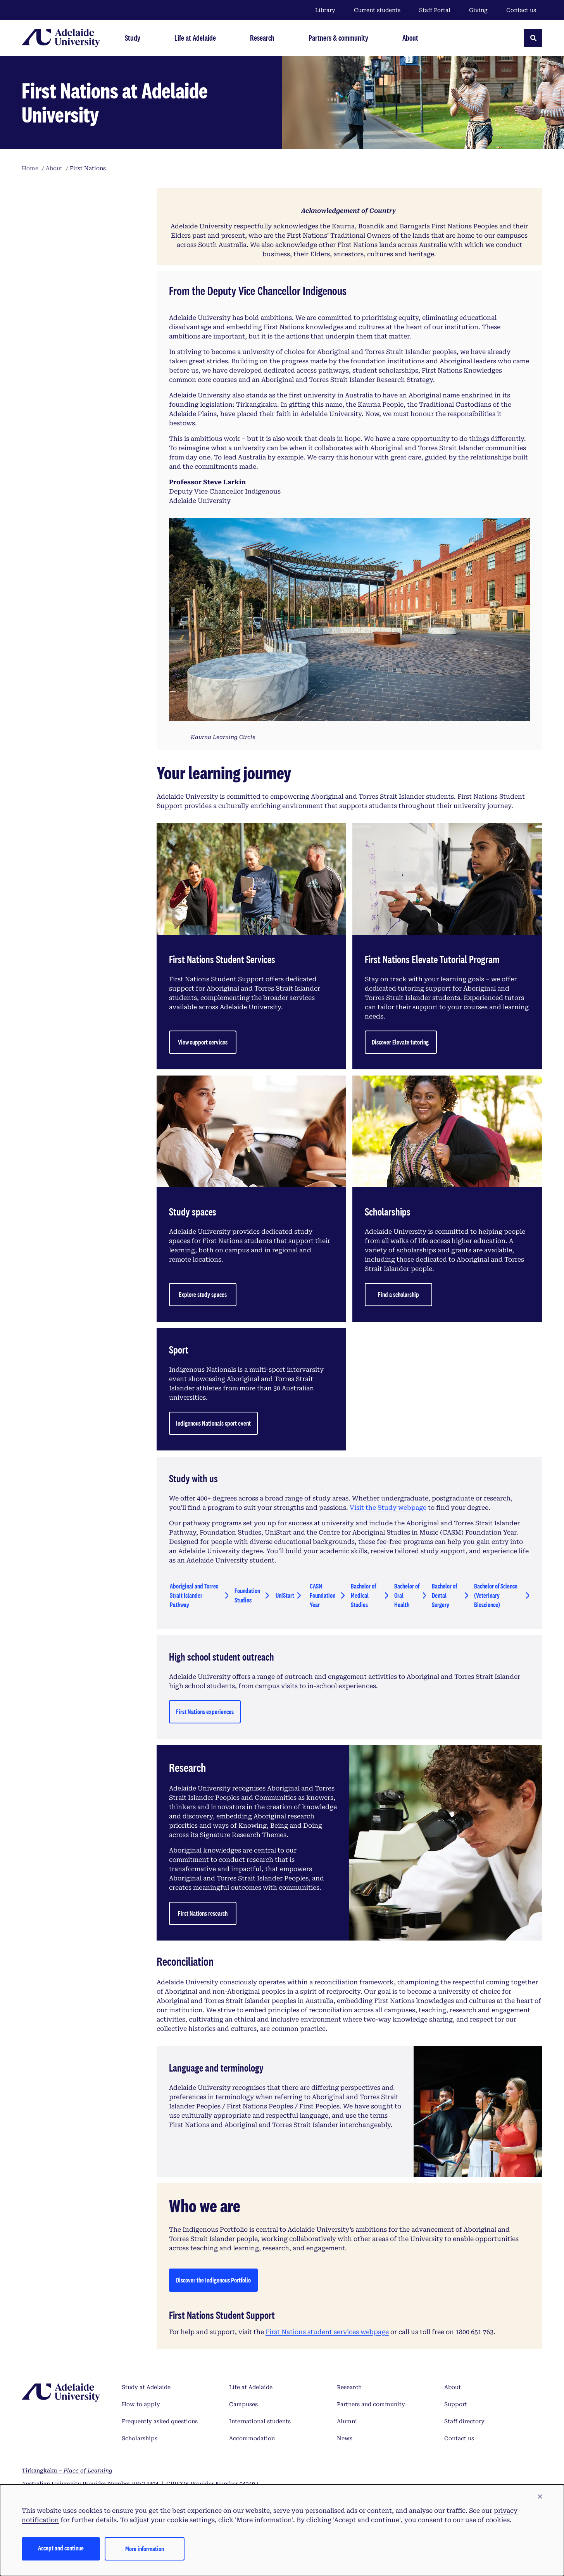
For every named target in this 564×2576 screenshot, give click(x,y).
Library (325, 10)
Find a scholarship (398, 1294)
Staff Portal (434, 10)
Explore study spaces (203, 1294)
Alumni (347, 2421)
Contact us (521, 10)
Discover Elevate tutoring (401, 1042)
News (344, 2438)
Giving (478, 10)
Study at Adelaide (146, 2387)
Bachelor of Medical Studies (363, 1595)
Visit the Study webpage (388, 1507)
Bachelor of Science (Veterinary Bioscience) (495, 1595)
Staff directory (464, 2421)
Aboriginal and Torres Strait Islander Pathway (194, 1595)
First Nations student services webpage (327, 2332)
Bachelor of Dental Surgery (444, 1595)
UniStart (285, 1595)
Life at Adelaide (251, 2387)
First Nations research (203, 1913)
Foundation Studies (247, 1595)
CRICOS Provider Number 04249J (212, 2484)
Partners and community (371, 2404)
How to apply (141, 2404)
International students (260, 2421)
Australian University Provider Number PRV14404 (90, 2484)
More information (144, 2548)
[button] (540, 2497)
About (452, 2387)
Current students (377, 10)
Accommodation (252, 2438)
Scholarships (139, 2438)
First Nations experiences (205, 1711)
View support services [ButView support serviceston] (203, 1042)
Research (349, 2387)
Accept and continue (61, 2547)
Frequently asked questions (160, 2421)
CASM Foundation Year (322, 1595)
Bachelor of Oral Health (406, 1595)
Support (455, 2404)
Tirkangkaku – (67, 2470)
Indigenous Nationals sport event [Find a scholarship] (213, 1423)
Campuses (243, 2404)
